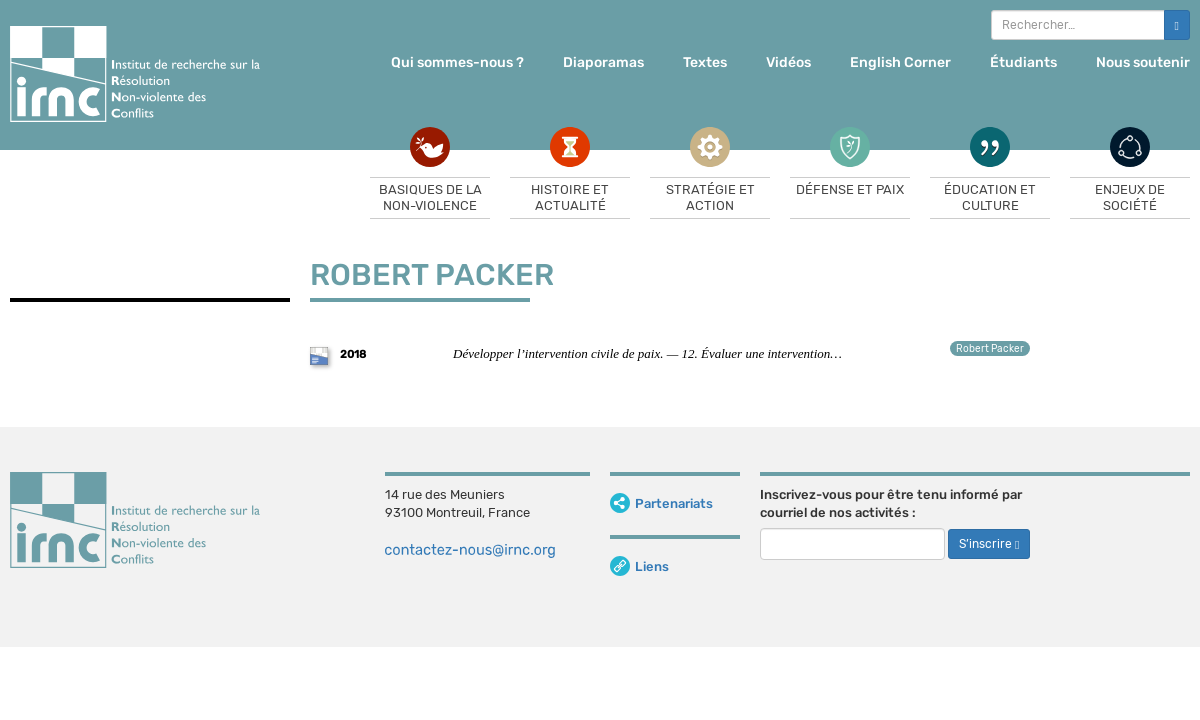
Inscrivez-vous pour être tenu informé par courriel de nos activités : (891, 504)
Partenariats (661, 503)
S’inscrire (989, 544)
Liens (639, 566)
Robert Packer (990, 349)
